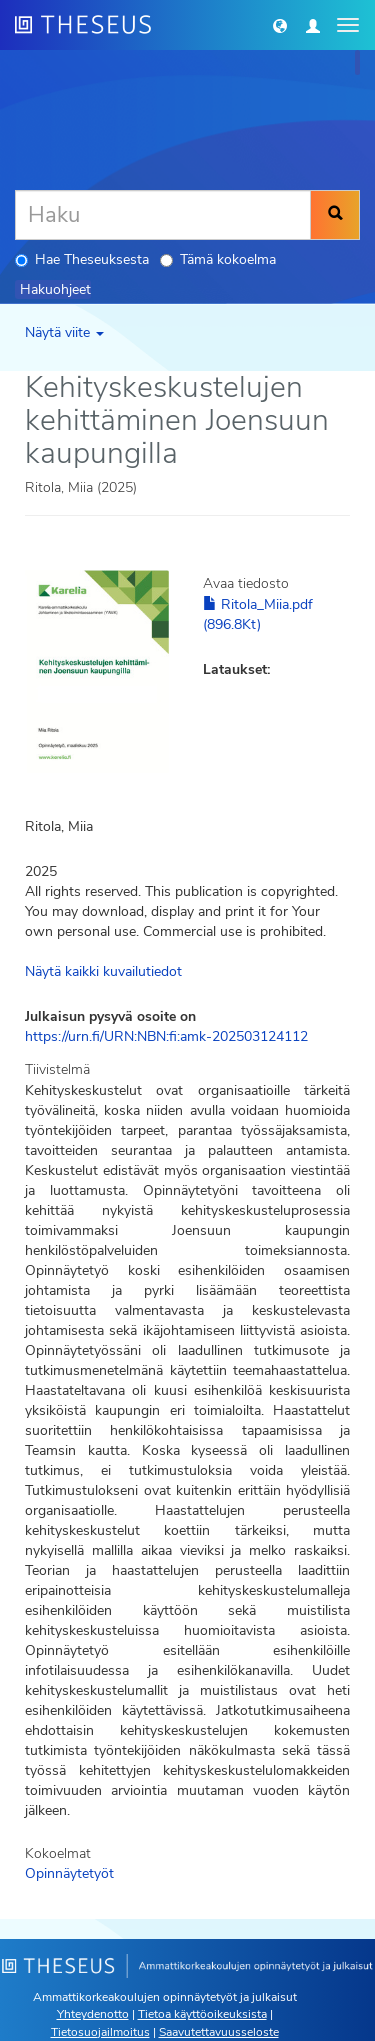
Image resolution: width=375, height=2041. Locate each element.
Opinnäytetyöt (69, 1873)
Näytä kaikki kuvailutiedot (103, 971)
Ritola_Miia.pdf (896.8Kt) (258, 614)
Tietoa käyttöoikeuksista (202, 2014)
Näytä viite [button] (64, 332)
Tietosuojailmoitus (100, 2032)
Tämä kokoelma (218, 259)
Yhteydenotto (93, 2014)
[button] (280, 25)
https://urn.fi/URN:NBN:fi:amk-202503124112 (166, 1036)
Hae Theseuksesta (82, 259)
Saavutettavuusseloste (219, 2032)
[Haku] (163, 215)
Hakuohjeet (55, 289)
